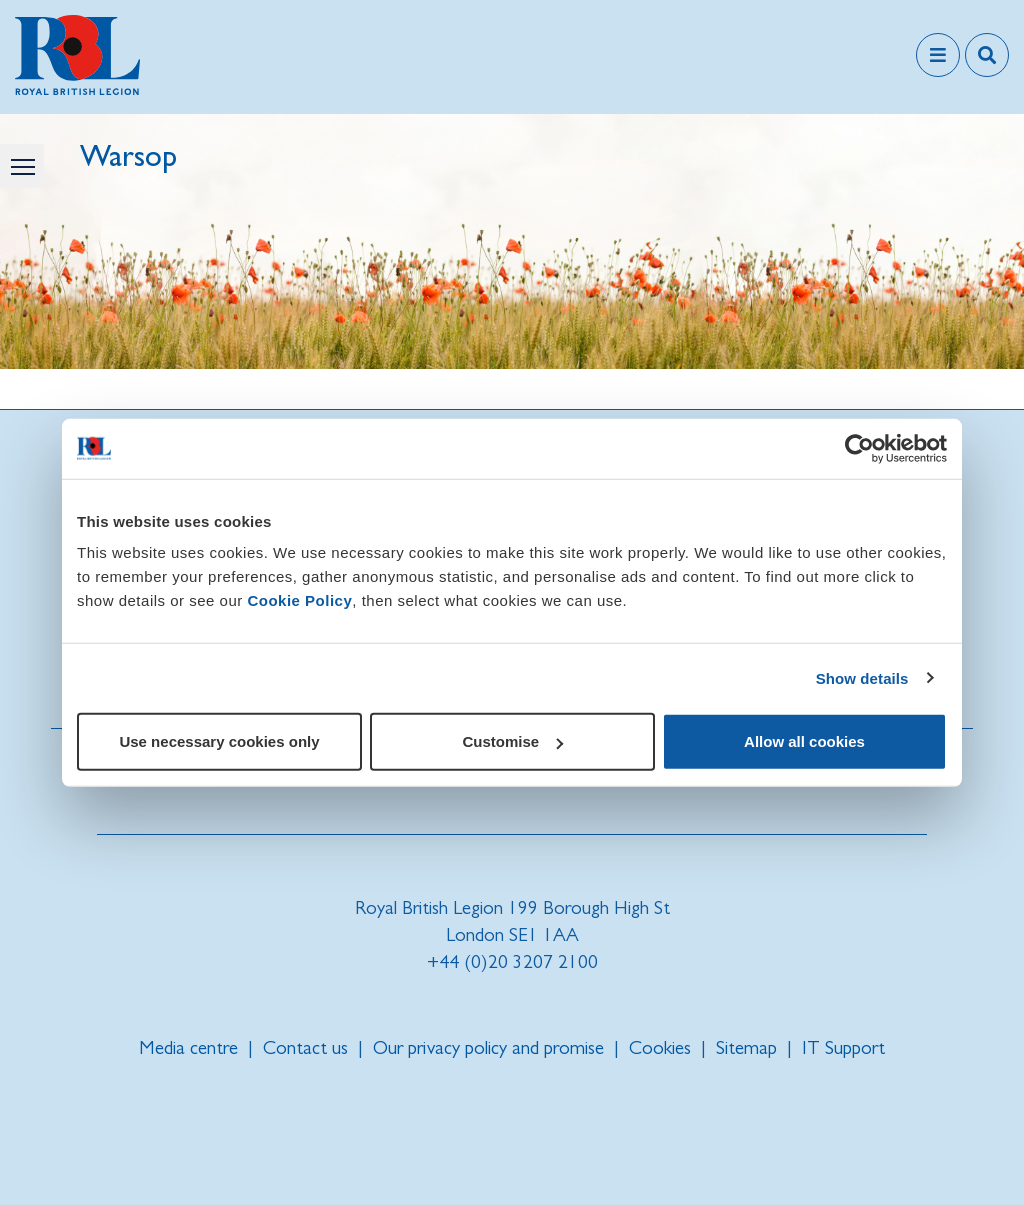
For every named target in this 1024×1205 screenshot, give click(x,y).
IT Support (843, 1047)
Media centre (188, 1047)
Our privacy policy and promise (488, 1047)
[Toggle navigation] (938, 55)
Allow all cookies (804, 741)
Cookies (660, 1047)
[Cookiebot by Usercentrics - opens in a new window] (859, 448)
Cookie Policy (299, 600)
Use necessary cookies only (219, 741)
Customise (512, 741)
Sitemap (746, 1047)
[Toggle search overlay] (987, 55)
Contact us (305, 1047)
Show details (862, 677)
